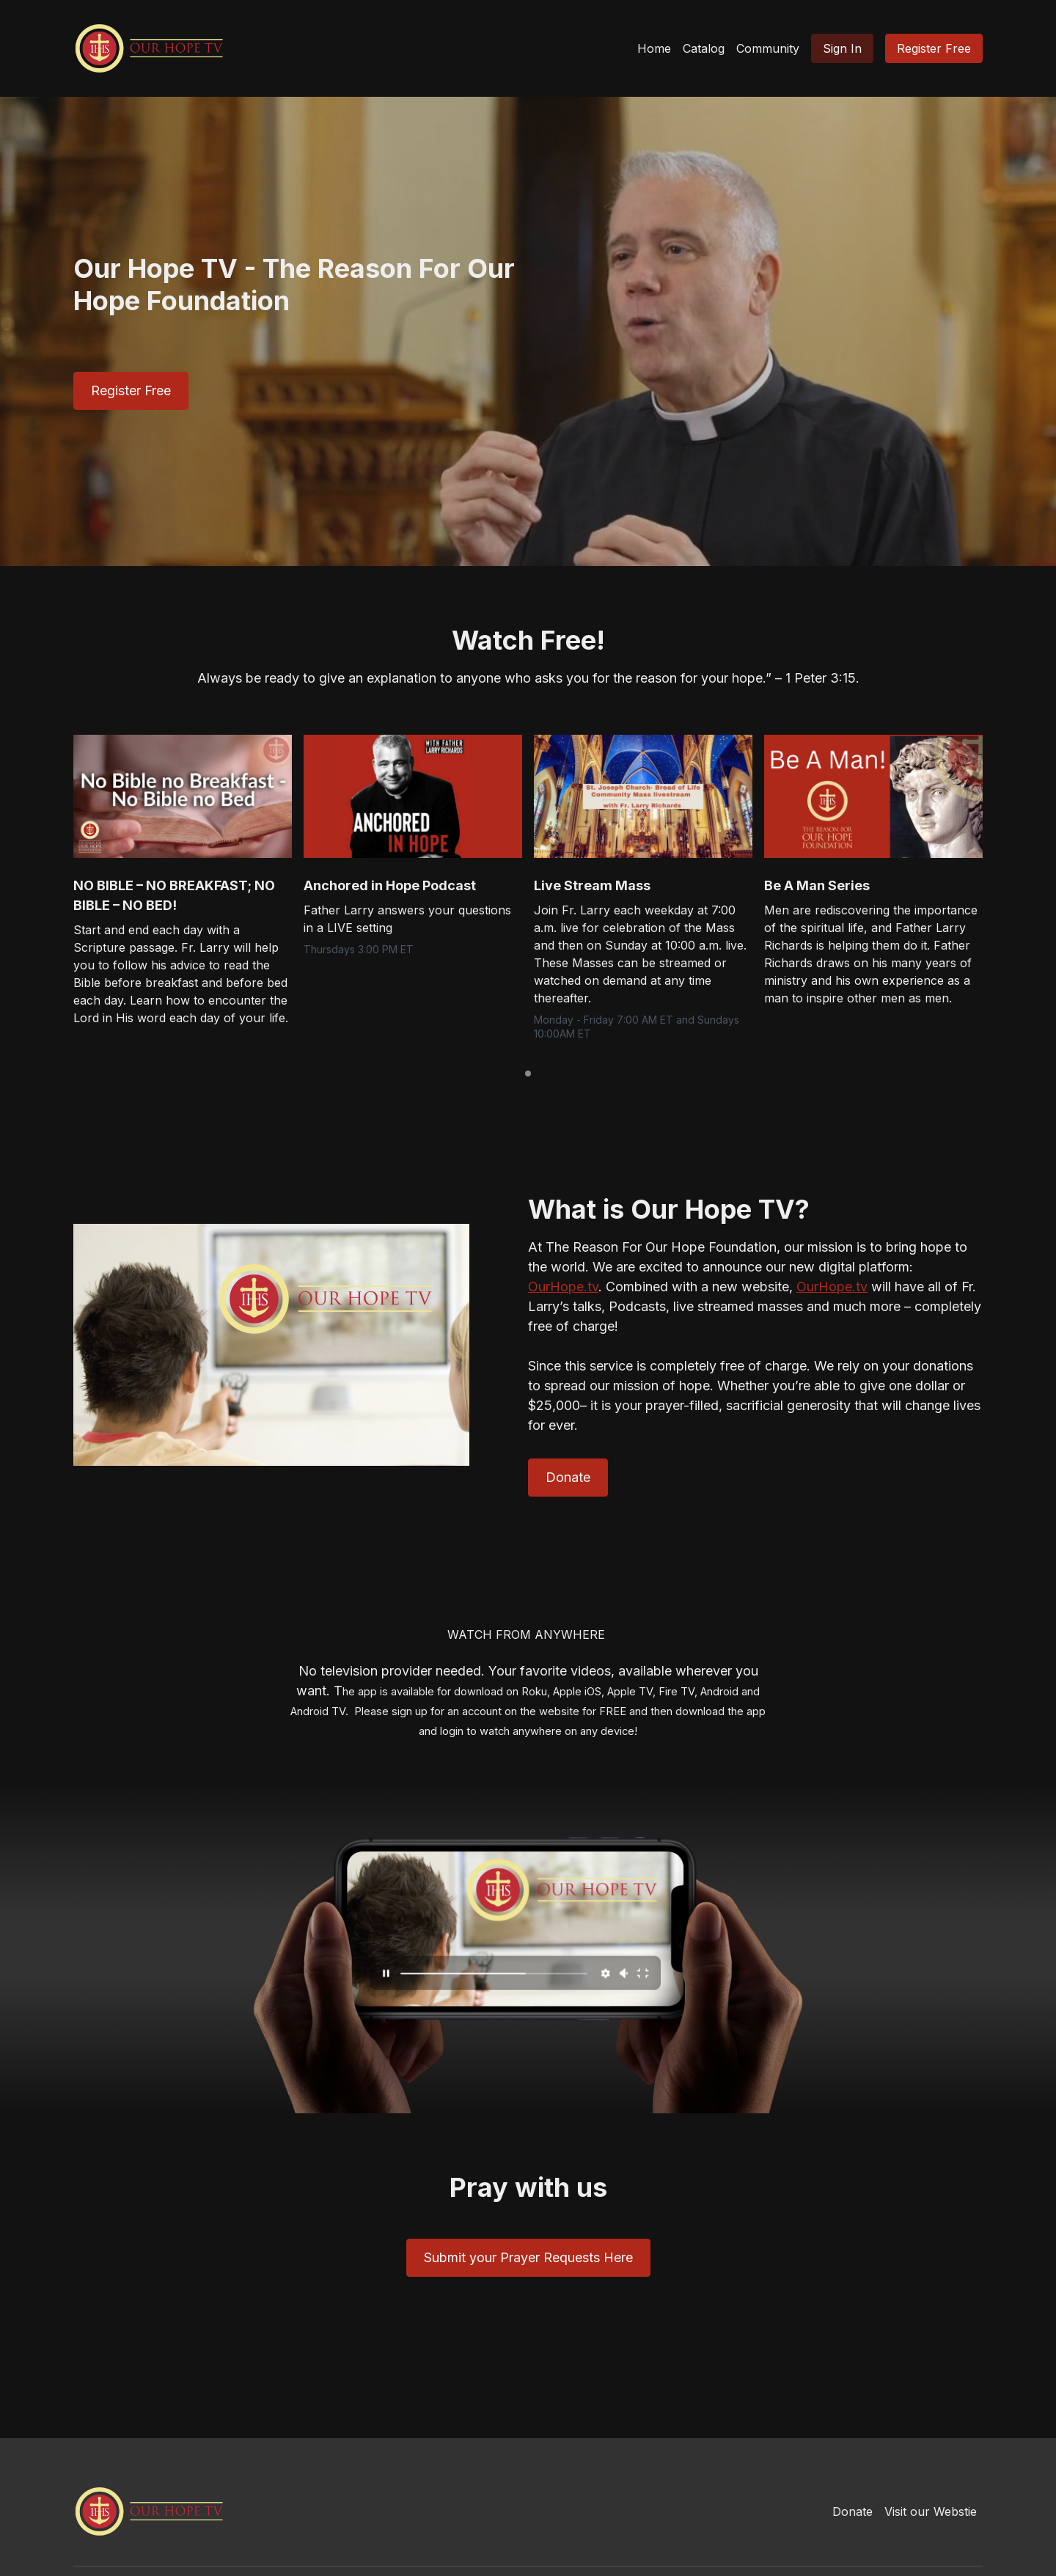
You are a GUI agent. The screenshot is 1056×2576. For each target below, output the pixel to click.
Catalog (704, 48)
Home (654, 48)
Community (767, 48)
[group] (182, 796)
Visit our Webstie (930, 2511)
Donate (852, 2511)
